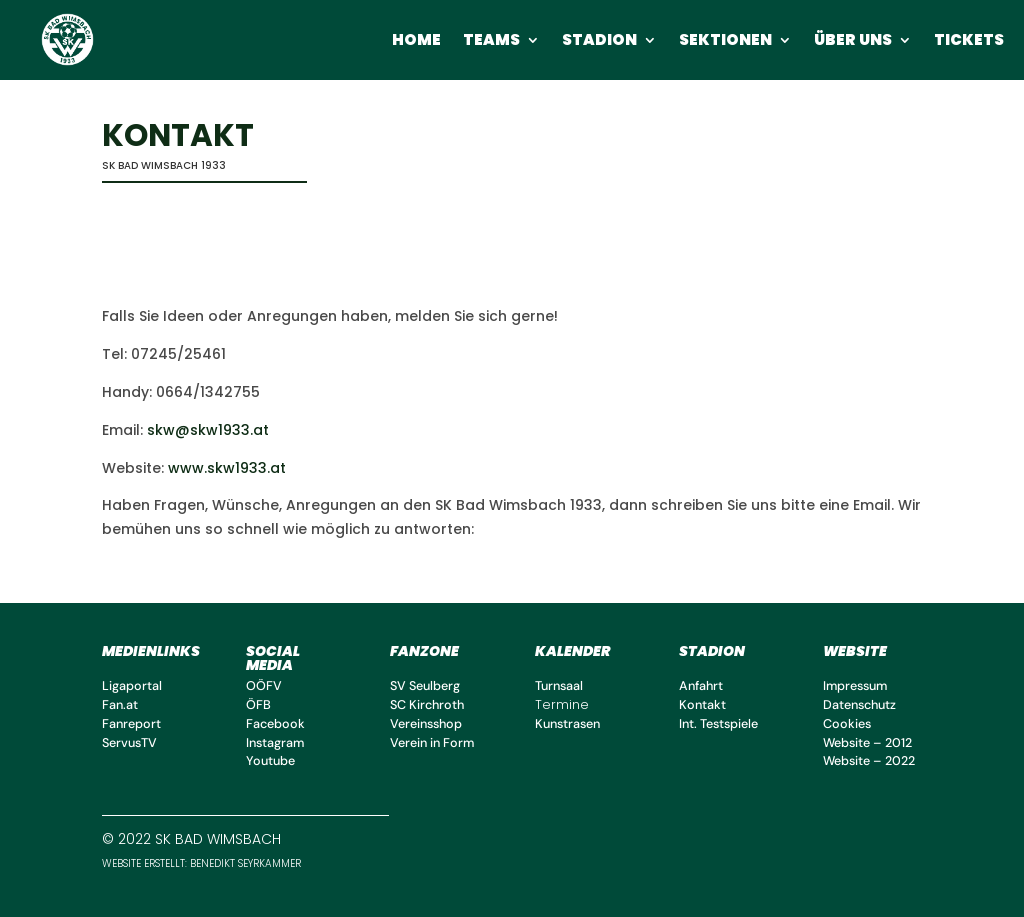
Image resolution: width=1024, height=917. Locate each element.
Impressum (855, 686)
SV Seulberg (425, 686)
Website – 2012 (867, 743)
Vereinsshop (426, 724)
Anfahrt (701, 686)
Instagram (275, 743)
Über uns (853, 41)
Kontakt (702, 705)
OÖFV (264, 686)
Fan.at (120, 705)
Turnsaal (559, 686)
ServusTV (129, 743)
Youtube (270, 761)
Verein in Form (432, 743)
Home (416, 41)
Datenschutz (859, 705)
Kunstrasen (567, 724)
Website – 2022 (869, 761)
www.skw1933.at (227, 468)
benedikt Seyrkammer (244, 863)
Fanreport (131, 724)
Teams (491, 41)
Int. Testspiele (718, 724)
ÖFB (258, 705)
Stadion (599, 41)
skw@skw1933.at (208, 430)
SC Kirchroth (427, 705)
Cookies (847, 724)
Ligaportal (132, 686)
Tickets (969, 41)
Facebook (275, 724)
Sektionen (725, 41)
